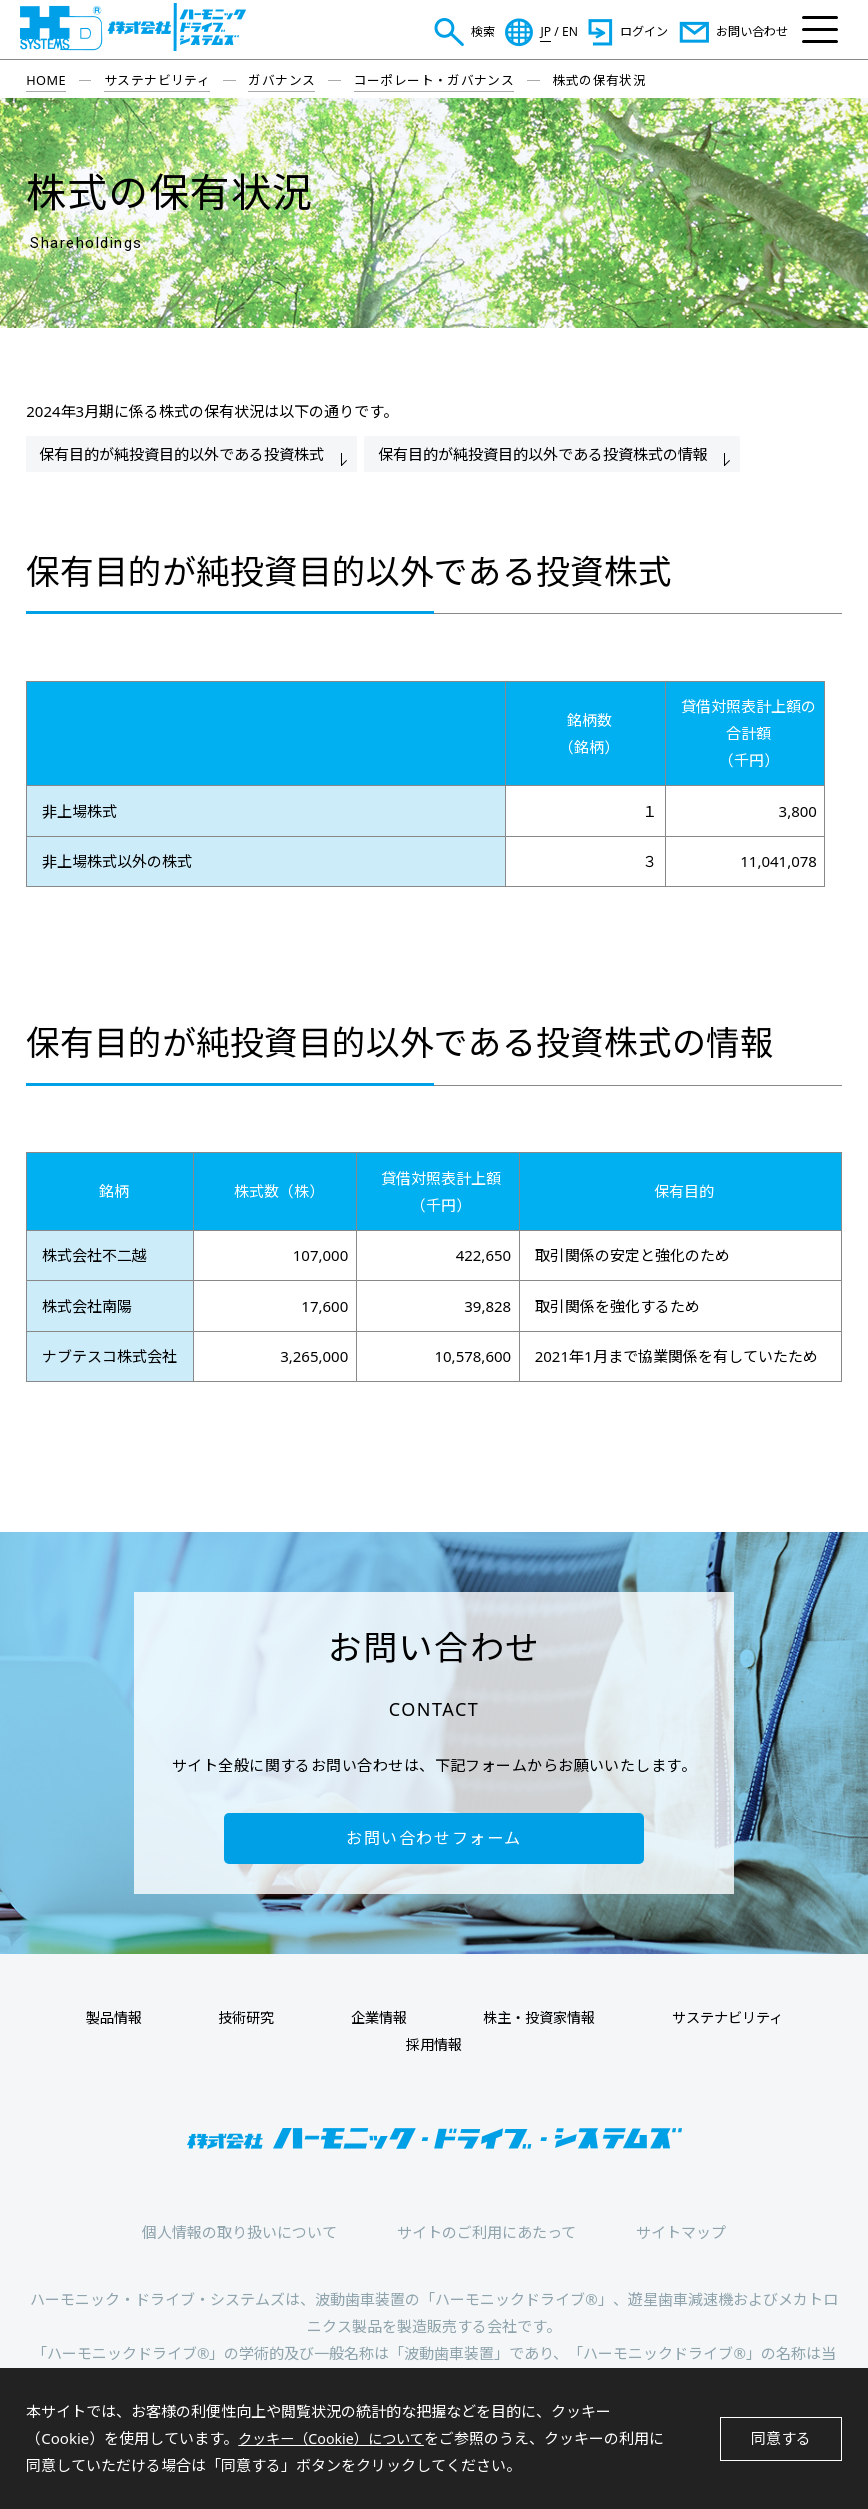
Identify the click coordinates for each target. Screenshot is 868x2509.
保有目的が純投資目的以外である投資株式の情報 (549, 454)
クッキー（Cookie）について (337, 2438)
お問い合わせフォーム (434, 1839)
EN (570, 32)
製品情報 (135, 2021)
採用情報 (434, 2048)
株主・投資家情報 (525, 2021)
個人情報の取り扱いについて (239, 2236)
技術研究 (255, 2021)
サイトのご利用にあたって (486, 2236)
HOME (46, 80)
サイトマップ (681, 2236)
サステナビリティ (157, 80)
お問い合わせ (752, 31)
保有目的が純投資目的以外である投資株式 (183, 454)
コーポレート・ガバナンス (434, 80)
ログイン (644, 31)
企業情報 (375, 2021)
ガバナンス (281, 80)
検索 (483, 31)
